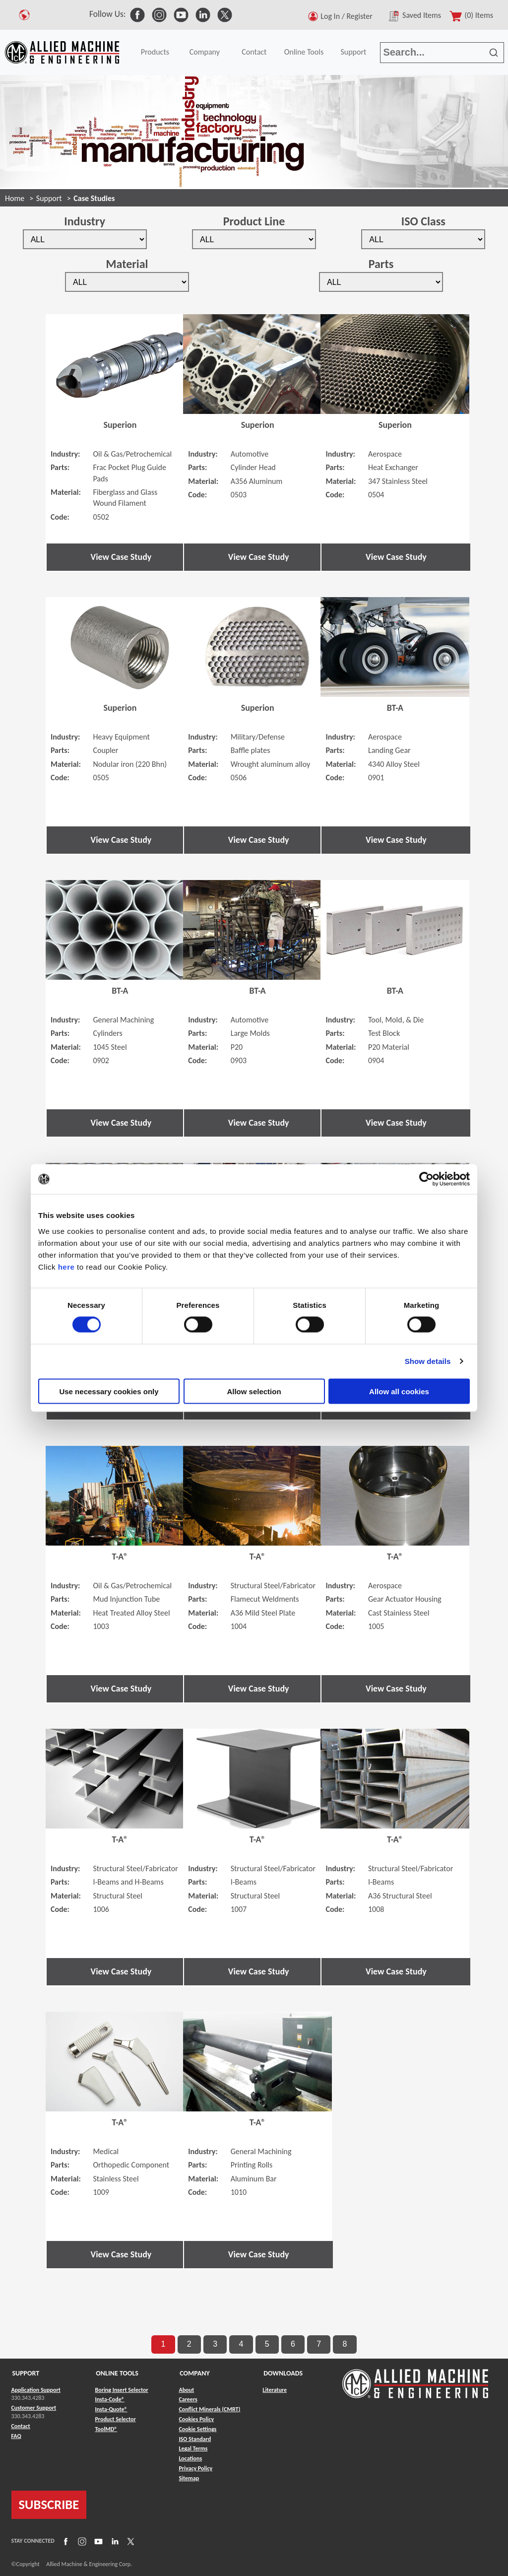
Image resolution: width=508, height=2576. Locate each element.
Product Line (254, 221)
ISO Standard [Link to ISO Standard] (195, 2439)
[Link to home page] (62, 52)
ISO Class (423, 221)
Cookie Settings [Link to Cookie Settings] (197, 2429)
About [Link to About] (186, 2389)
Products (155, 52)
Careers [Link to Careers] (188, 2399)
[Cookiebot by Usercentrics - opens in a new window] (426, 1179)
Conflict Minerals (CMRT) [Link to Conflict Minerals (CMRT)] (209, 2409)
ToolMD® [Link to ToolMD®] (106, 2429)
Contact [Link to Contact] (20, 2426)
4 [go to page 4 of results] (241, 2344)
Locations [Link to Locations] (190, 2458)
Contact (254, 52)
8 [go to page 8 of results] (345, 2344)
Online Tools (304, 52)
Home (14, 198)
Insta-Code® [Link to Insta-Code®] (109, 2399)
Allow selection (254, 1391)
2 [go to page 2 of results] (189, 2344)
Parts (381, 264)
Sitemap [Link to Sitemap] (189, 2478)
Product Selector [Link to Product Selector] (115, 2419)
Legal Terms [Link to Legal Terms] (193, 2448)
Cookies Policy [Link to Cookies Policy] (196, 2419)
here (66, 1266)
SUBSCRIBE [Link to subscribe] (49, 2504)
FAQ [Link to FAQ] (16, 2436)
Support (353, 52)
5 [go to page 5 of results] (267, 2344)
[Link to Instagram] (80, 2540)
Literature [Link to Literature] (274, 2389)
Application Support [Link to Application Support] (36, 2389)
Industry (84, 221)
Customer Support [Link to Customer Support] (34, 2407)
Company (205, 52)
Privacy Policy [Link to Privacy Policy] (195, 2468)
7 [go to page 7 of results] (319, 2344)
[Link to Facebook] (64, 2540)
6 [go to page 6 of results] (293, 2344)
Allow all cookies (399, 1391)
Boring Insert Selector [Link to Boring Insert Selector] (121, 2389)
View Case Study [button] (120, 556)
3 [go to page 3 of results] (215, 2344)
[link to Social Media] (137, 13)
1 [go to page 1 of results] (163, 2344)
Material (127, 264)
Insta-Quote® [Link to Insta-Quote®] (111, 2409)
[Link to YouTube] (97, 2540)
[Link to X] (129, 2540)
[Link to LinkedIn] (113, 2540)
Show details (428, 1361)
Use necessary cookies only (108, 1391)
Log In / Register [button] (348, 16)
